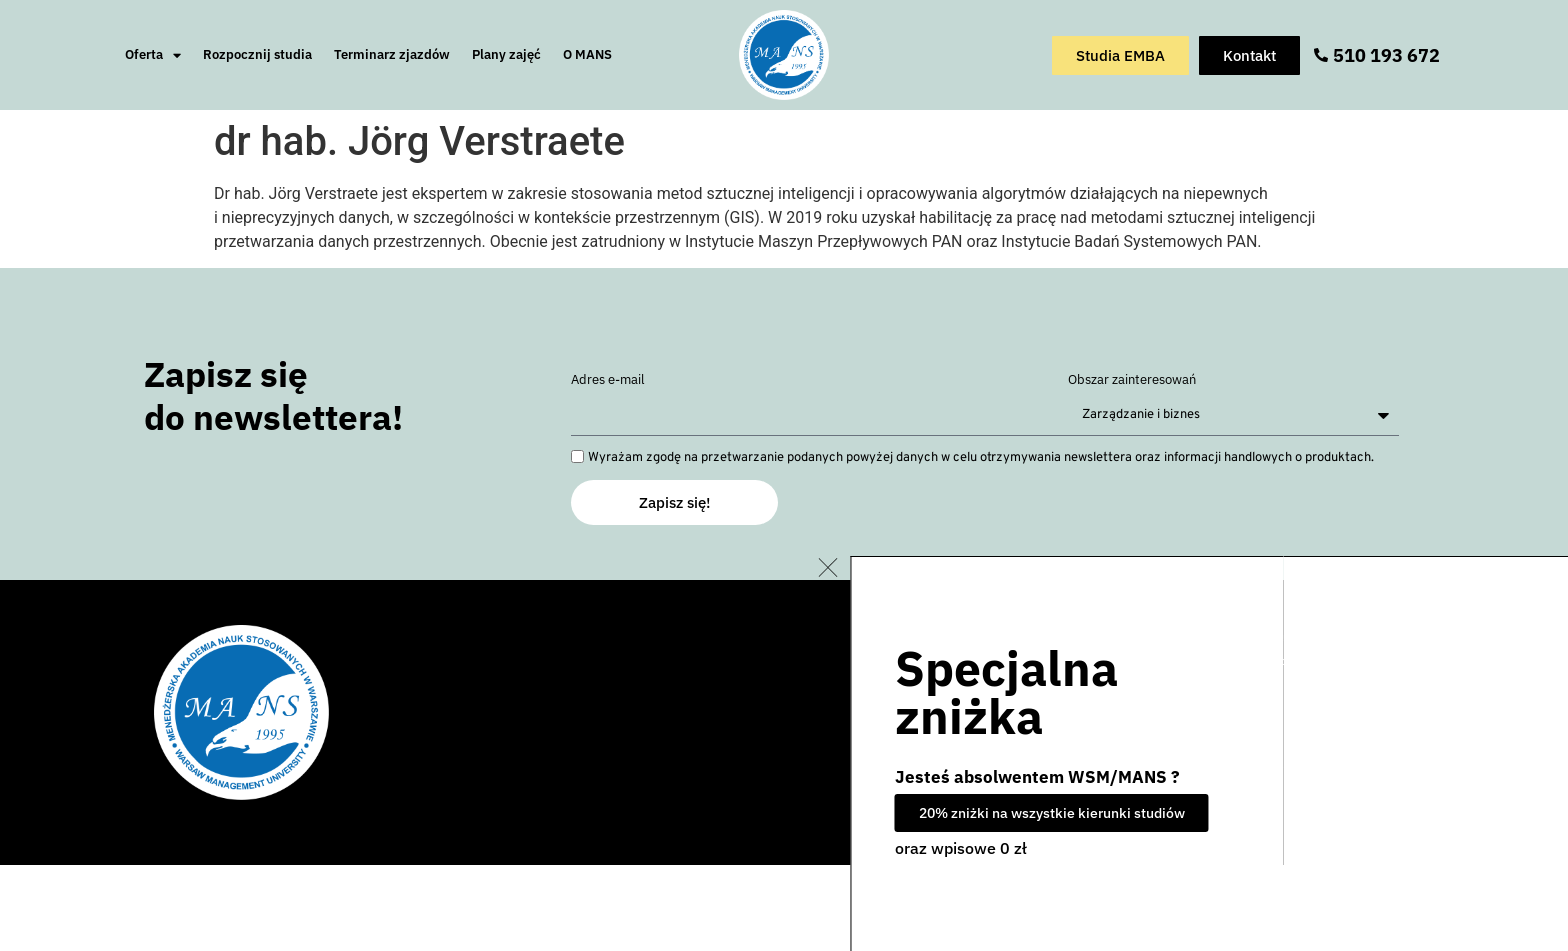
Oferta (153, 55)
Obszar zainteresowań (1132, 380)
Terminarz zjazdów (392, 54)
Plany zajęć (506, 54)
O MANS (587, 54)
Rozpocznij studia (257, 54)
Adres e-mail (608, 380)
